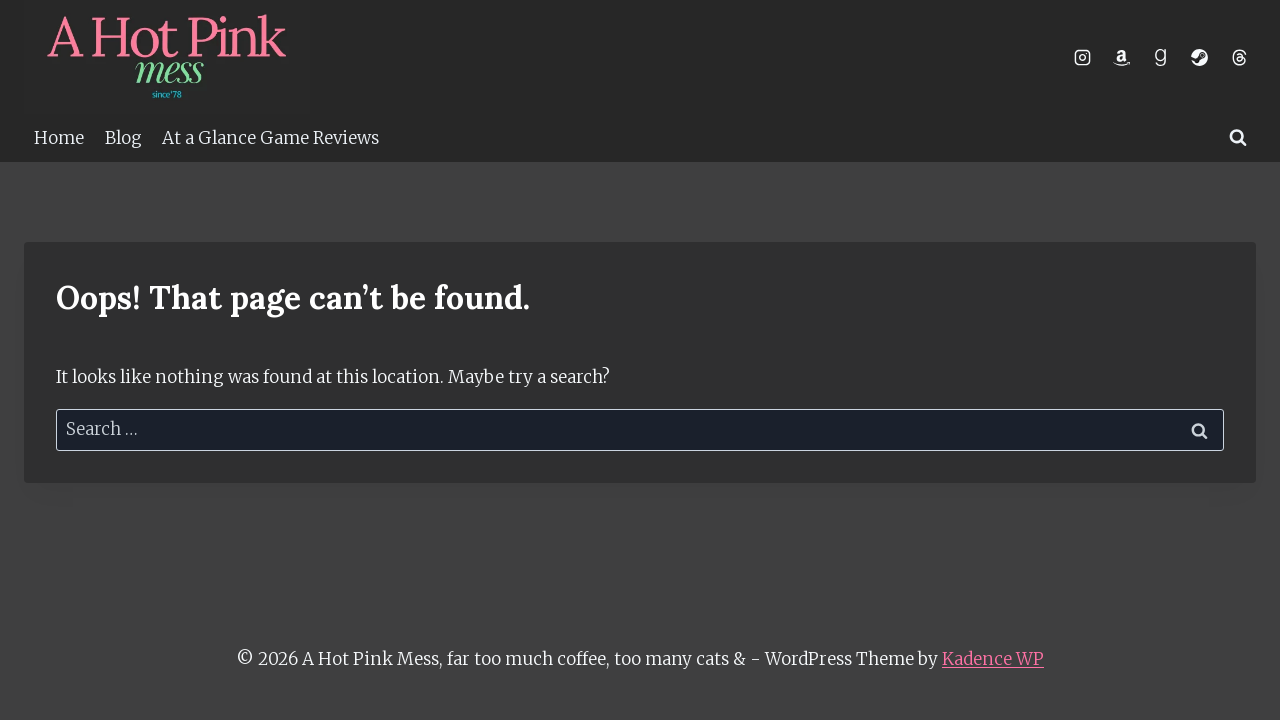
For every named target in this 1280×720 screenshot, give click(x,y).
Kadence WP (993, 659)
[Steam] (1200, 57)
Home (59, 138)
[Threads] (1239, 57)
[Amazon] (1122, 57)
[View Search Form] (1238, 138)
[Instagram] (1083, 57)
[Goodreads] (1161, 57)
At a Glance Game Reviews (270, 138)
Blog (123, 138)
